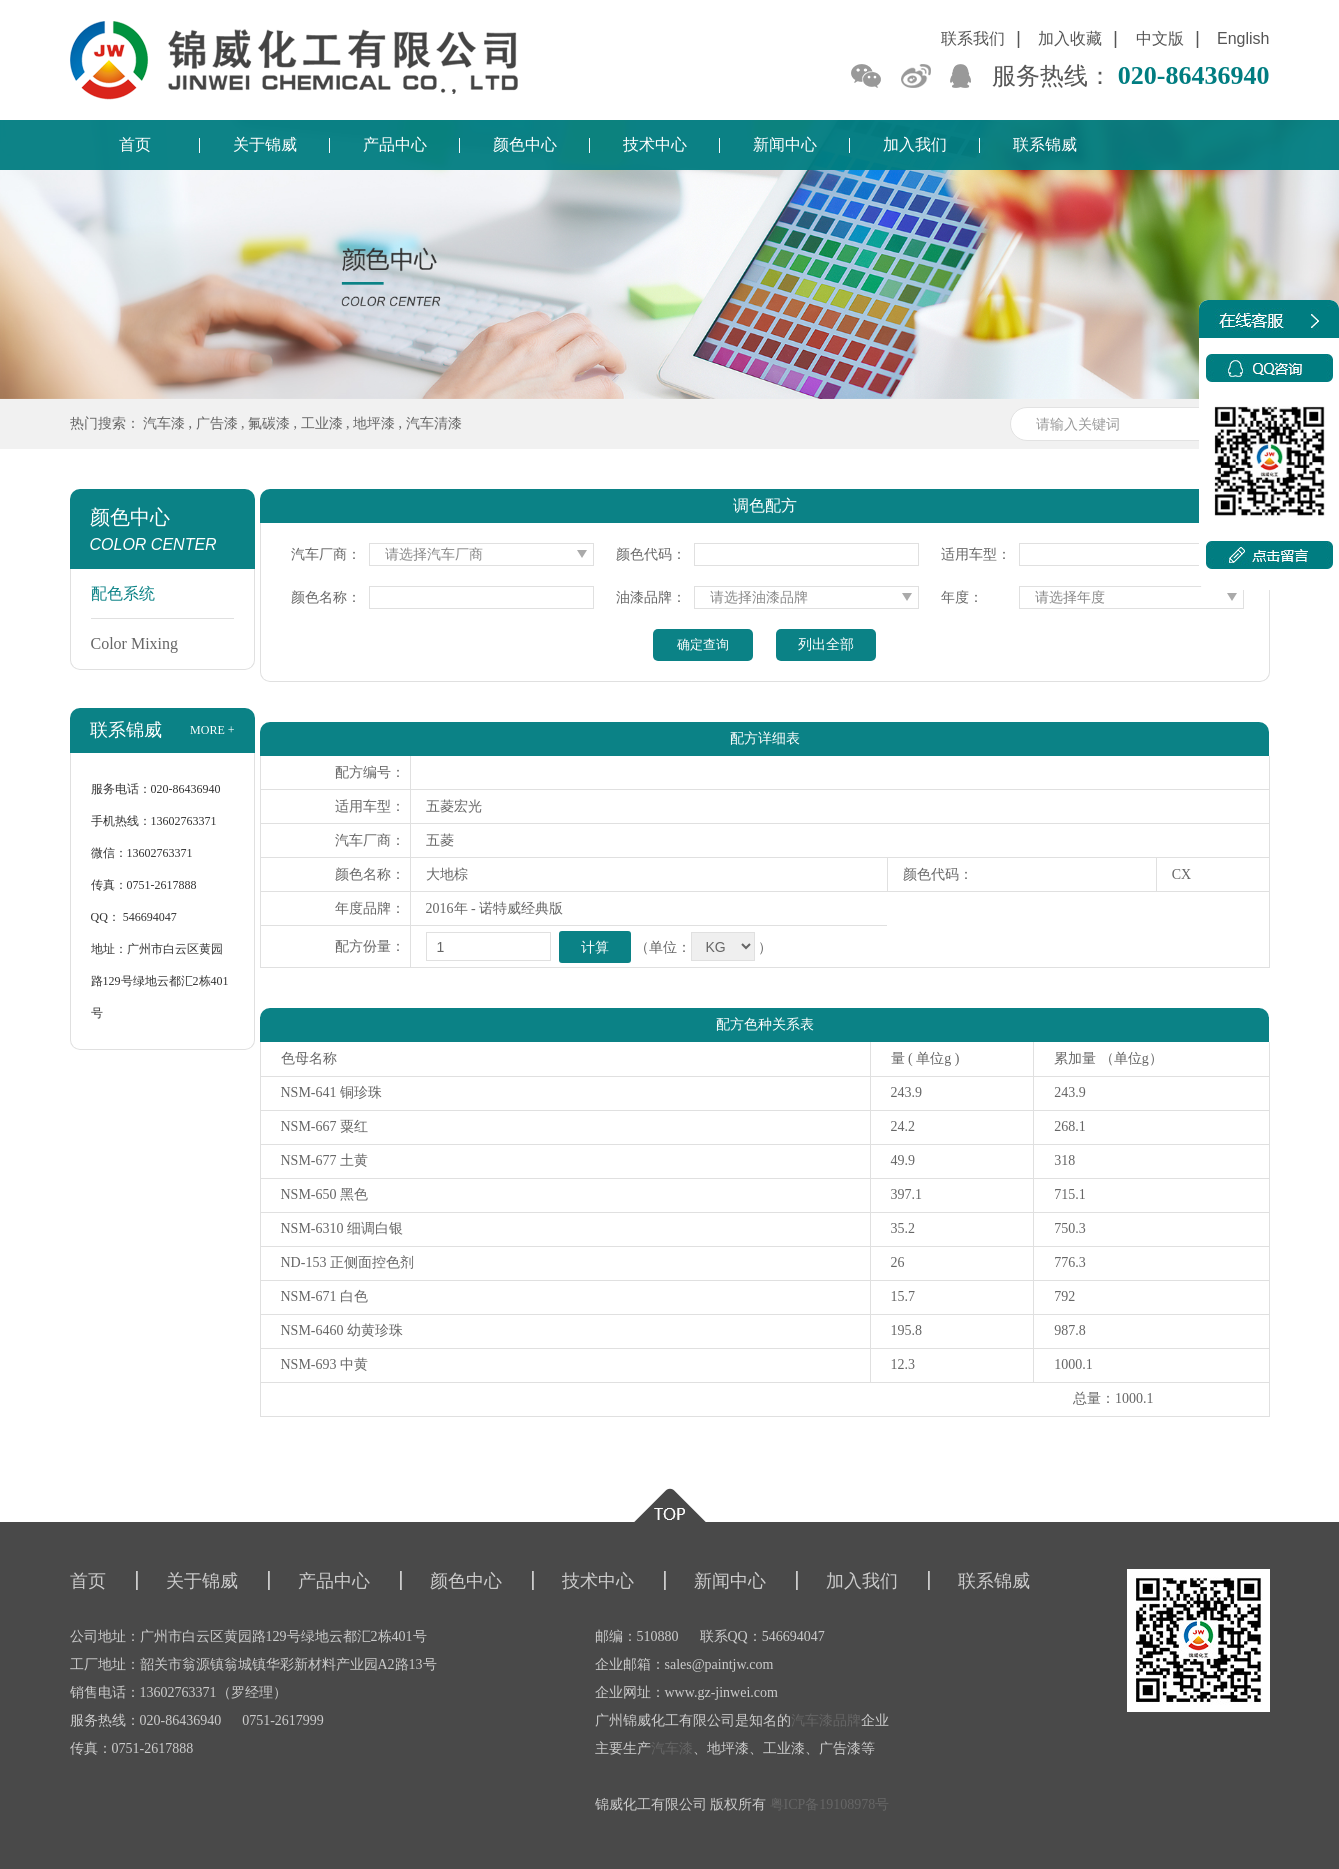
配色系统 (123, 593)
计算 (595, 947)
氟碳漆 (269, 423)
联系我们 (973, 38)
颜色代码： (651, 554)
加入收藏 (1070, 38)
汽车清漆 (434, 423)
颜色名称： (326, 597)
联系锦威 (1045, 144)
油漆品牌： (651, 597)
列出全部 (826, 644)
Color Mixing (135, 643)
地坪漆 (374, 423)
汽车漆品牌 (826, 1720)
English (1243, 38)
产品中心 (395, 144)
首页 (135, 144)
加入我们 (915, 144)
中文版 (1160, 38)
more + (212, 730)
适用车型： (976, 554)
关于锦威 (265, 144)
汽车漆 (164, 423)
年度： (962, 597)
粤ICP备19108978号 (830, 1804)
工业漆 (322, 423)
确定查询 (703, 644)
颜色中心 (525, 144)
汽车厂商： (326, 554)
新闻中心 (785, 144)
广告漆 (217, 423)
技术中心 (655, 144)
